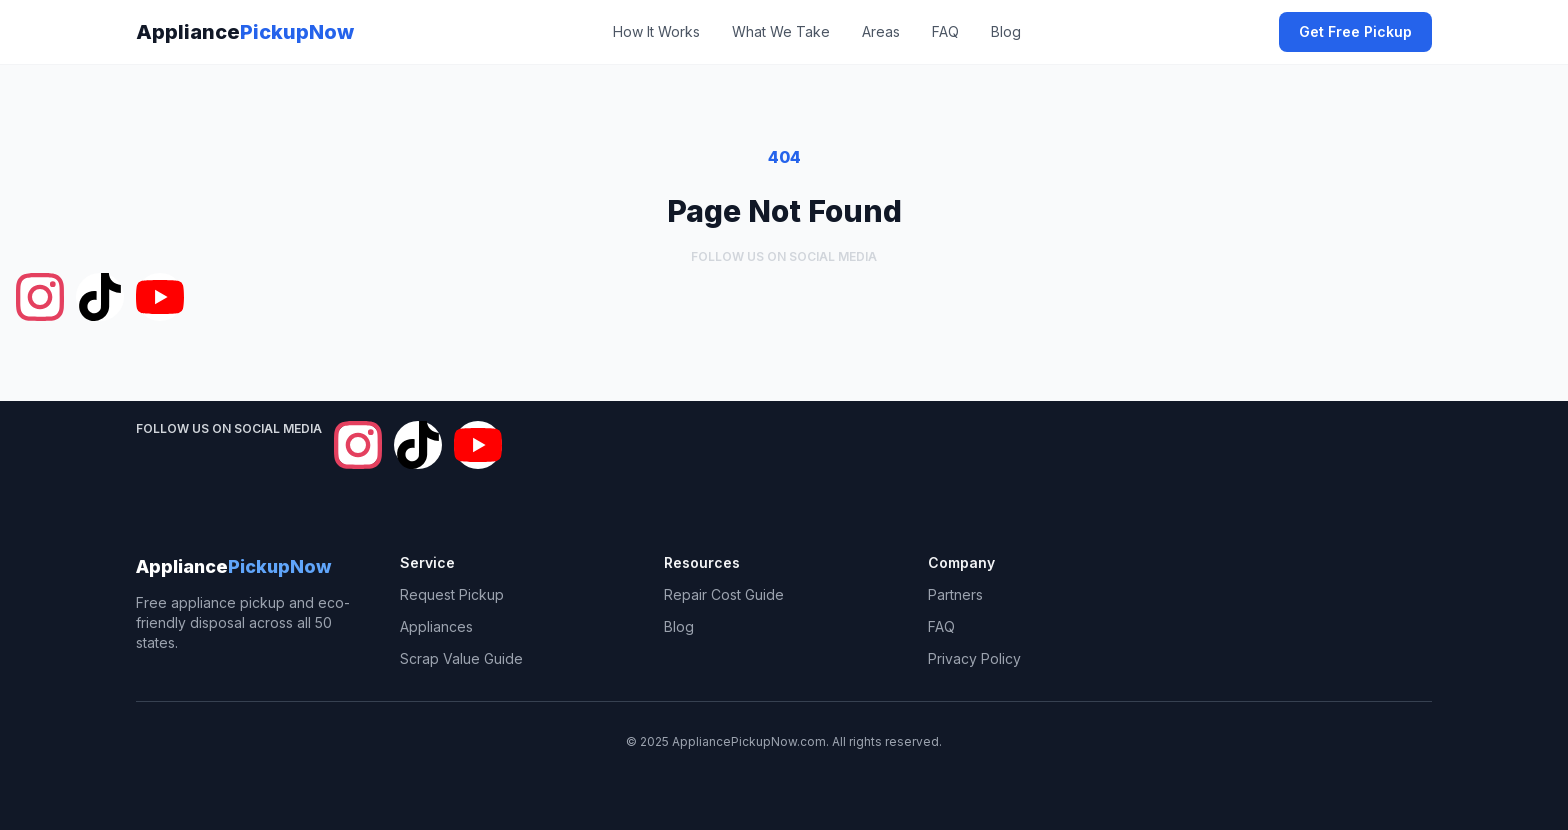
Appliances (436, 626)
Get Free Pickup (1355, 31)
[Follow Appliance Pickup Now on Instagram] (40, 297)
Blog (1006, 31)
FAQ (945, 31)
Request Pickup (452, 594)
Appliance (245, 32)
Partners (955, 594)
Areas (881, 31)
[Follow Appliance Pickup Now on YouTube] (160, 297)
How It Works (656, 31)
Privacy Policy (974, 658)
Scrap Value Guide (461, 658)
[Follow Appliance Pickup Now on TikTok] (100, 297)
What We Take (781, 31)
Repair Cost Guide (724, 594)
